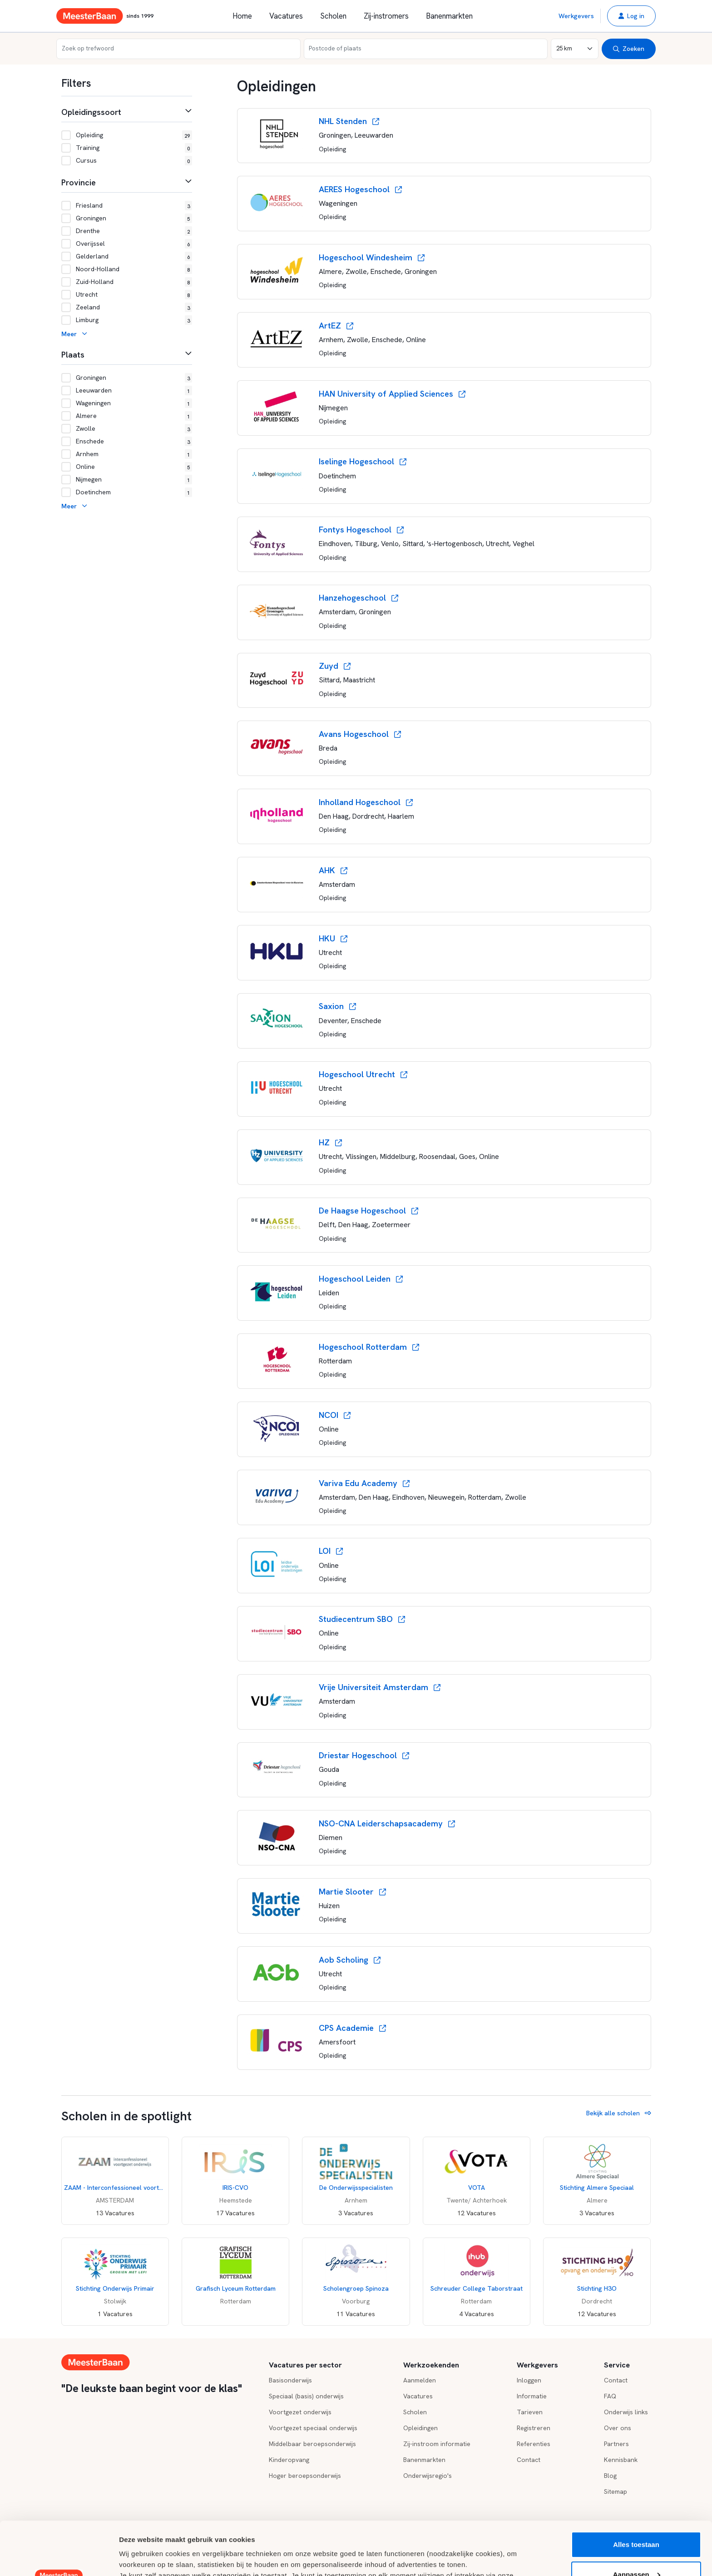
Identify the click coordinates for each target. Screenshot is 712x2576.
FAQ (610, 2396)
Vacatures (286, 16)
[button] (631, 15)
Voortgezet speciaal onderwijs (313, 2428)
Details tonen (140, 2558)
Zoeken (628, 49)
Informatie (532, 2396)
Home (242, 16)
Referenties (533, 2444)
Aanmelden (419, 2380)
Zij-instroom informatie (436, 2444)
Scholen (333, 16)
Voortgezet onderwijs (300, 2412)
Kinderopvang (289, 2460)
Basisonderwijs (290, 2380)
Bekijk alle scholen (618, 2113)
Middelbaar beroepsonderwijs (312, 2444)
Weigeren (636, 2551)
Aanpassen (636, 2521)
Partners (616, 2444)
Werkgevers (576, 16)
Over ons (617, 2428)
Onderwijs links (626, 2412)
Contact (528, 2460)
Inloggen (529, 2380)
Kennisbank (621, 2460)
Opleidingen (420, 2428)
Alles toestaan (636, 2491)
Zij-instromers (386, 16)
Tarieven (530, 2412)
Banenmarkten (449, 16)
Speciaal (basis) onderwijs (306, 2396)
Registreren (533, 2428)
